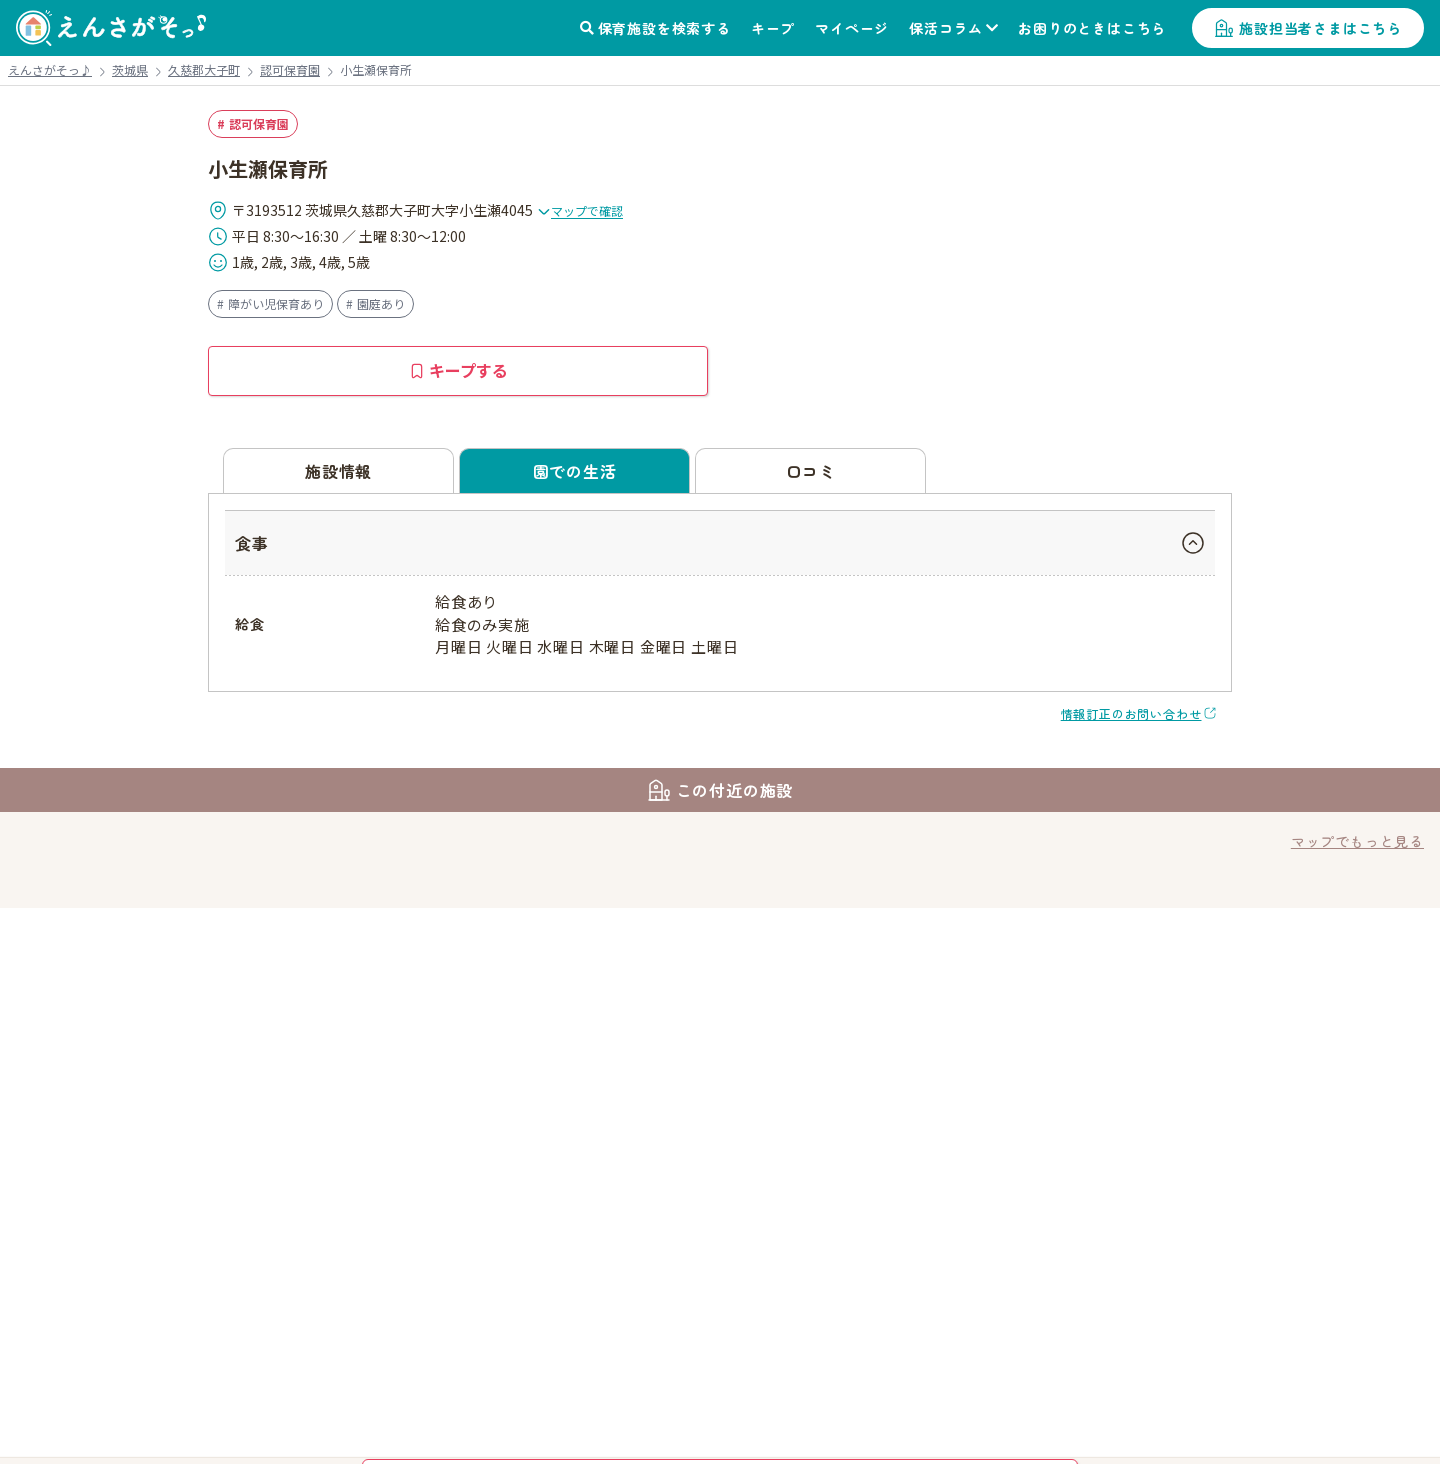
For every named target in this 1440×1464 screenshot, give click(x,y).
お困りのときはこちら (1092, 28)
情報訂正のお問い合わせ (1131, 713)
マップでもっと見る (1357, 841)
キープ (773, 28)
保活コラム (946, 28)
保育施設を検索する (664, 28)
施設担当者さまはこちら (1320, 28)
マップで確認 (580, 210)
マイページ (852, 28)
